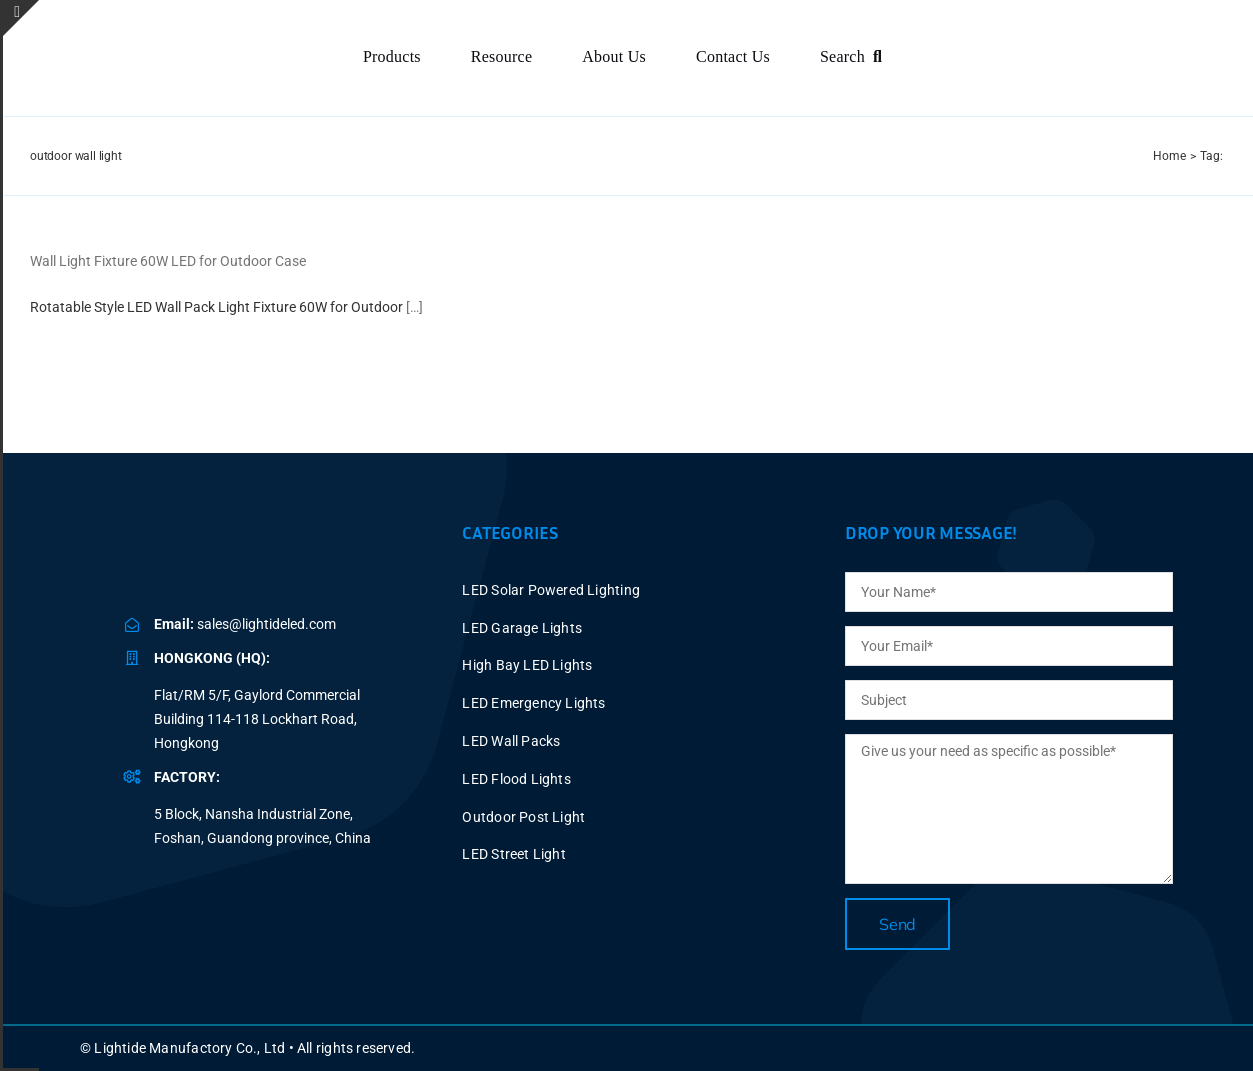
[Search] (855, 57)
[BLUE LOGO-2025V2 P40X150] (255, 550)
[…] (414, 307)
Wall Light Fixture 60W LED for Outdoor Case (168, 261)
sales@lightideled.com (266, 624)
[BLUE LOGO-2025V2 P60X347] (166, 42)
